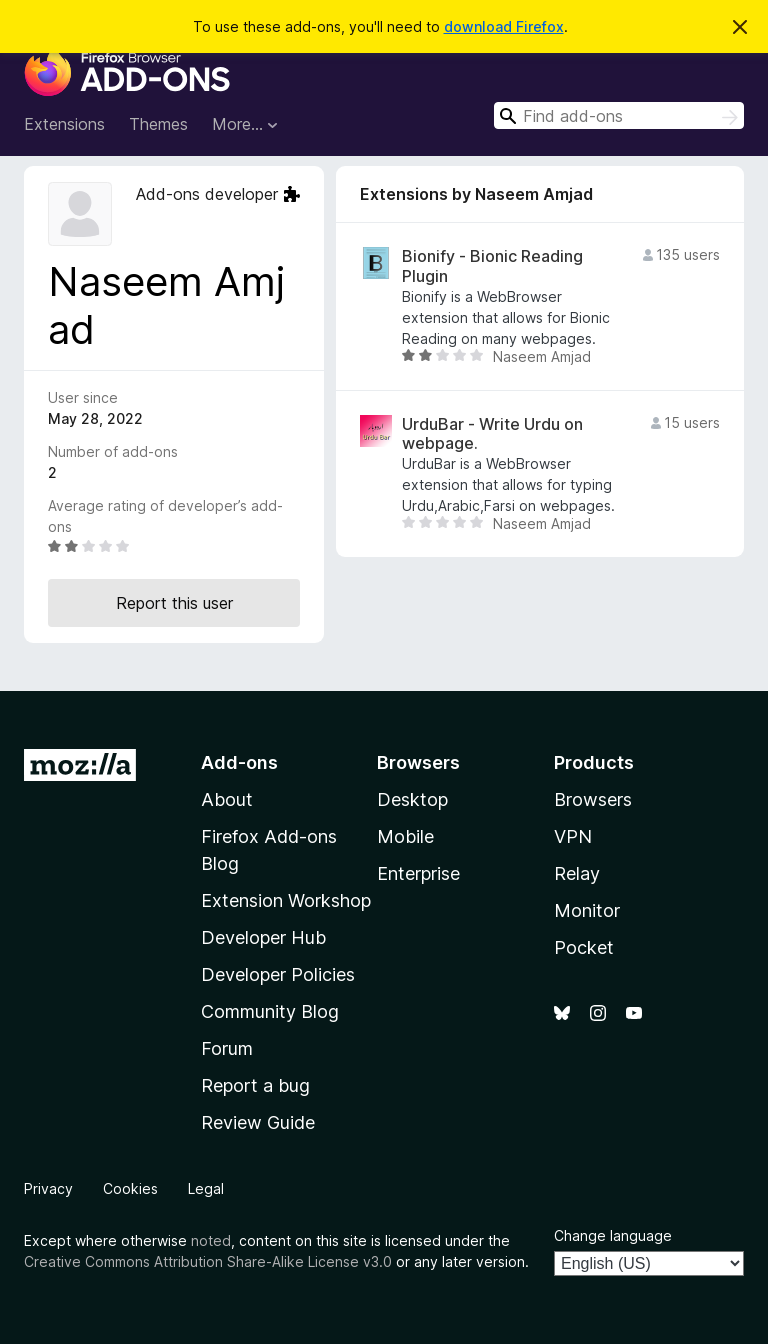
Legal (206, 1188)
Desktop (412, 799)
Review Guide (258, 1122)
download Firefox (504, 26)
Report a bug (255, 1085)
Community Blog (270, 1011)
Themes (158, 124)
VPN (573, 836)
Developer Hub (263, 937)
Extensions (64, 124)
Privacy (48, 1188)
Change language (613, 1235)
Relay (577, 873)
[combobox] (619, 115)
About (227, 799)
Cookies (130, 1188)
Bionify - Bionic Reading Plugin (492, 266)
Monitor (587, 910)
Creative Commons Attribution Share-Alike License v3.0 (208, 1261)
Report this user (174, 603)
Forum (227, 1048)
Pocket (584, 947)
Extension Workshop (286, 900)
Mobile (405, 836)
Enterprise (418, 873)
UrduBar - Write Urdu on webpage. (492, 434)
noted (211, 1240)
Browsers (593, 799)
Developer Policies (278, 974)
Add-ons (239, 762)
